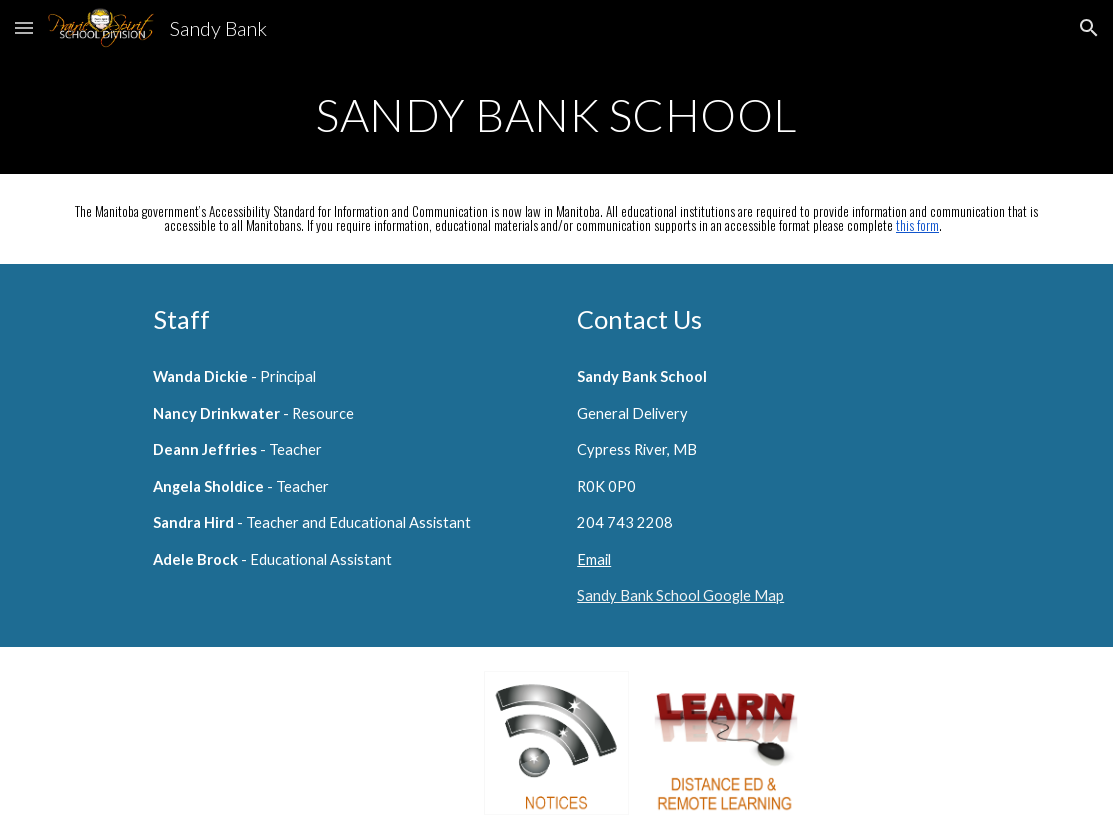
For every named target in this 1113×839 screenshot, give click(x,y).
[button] (24, 27)
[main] (557, 115)
